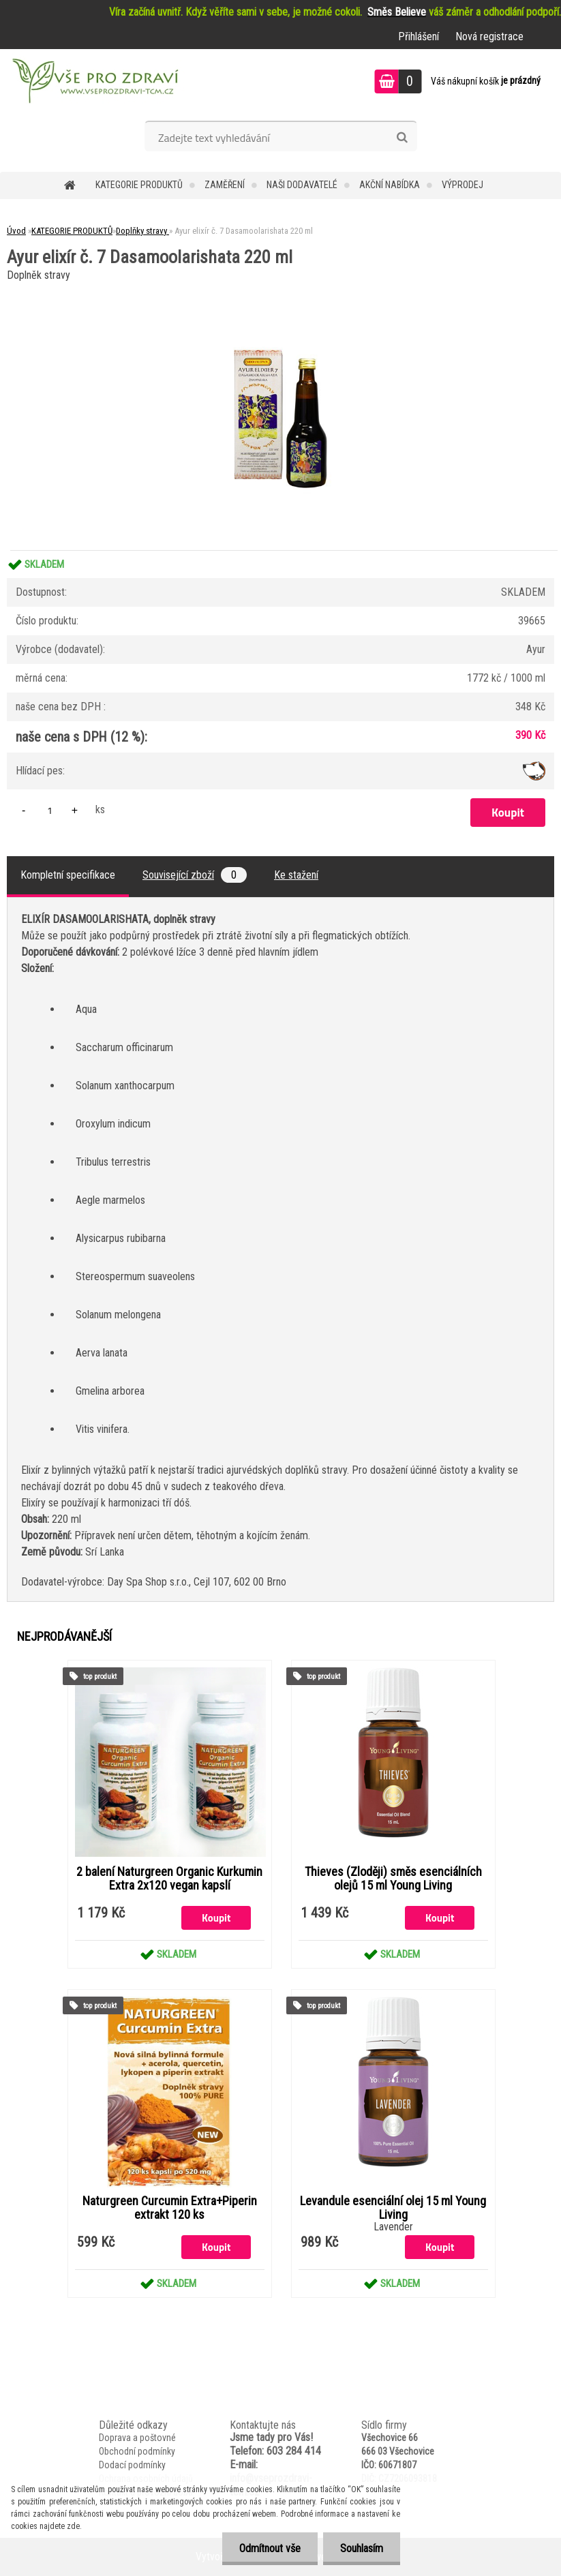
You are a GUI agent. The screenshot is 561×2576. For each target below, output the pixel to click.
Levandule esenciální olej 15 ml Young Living (393, 2208)
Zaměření (224, 184)
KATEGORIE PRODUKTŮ (139, 184)
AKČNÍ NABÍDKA (389, 184)
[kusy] (50, 810)
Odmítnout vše (270, 2548)
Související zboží (194, 874)
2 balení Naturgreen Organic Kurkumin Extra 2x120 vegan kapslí (169, 1878)
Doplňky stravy (142, 231)
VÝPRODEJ (462, 184)
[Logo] (93, 83)
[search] (402, 138)
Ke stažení (296, 874)
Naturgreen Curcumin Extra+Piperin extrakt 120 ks (169, 2208)
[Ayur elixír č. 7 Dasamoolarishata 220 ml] (281, 290)
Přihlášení (418, 36)
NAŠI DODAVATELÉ (302, 184)
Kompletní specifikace (67, 874)
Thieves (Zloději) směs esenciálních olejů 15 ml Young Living (393, 1878)
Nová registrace (489, 36)
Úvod (16, 231)
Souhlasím (361, 2548)
